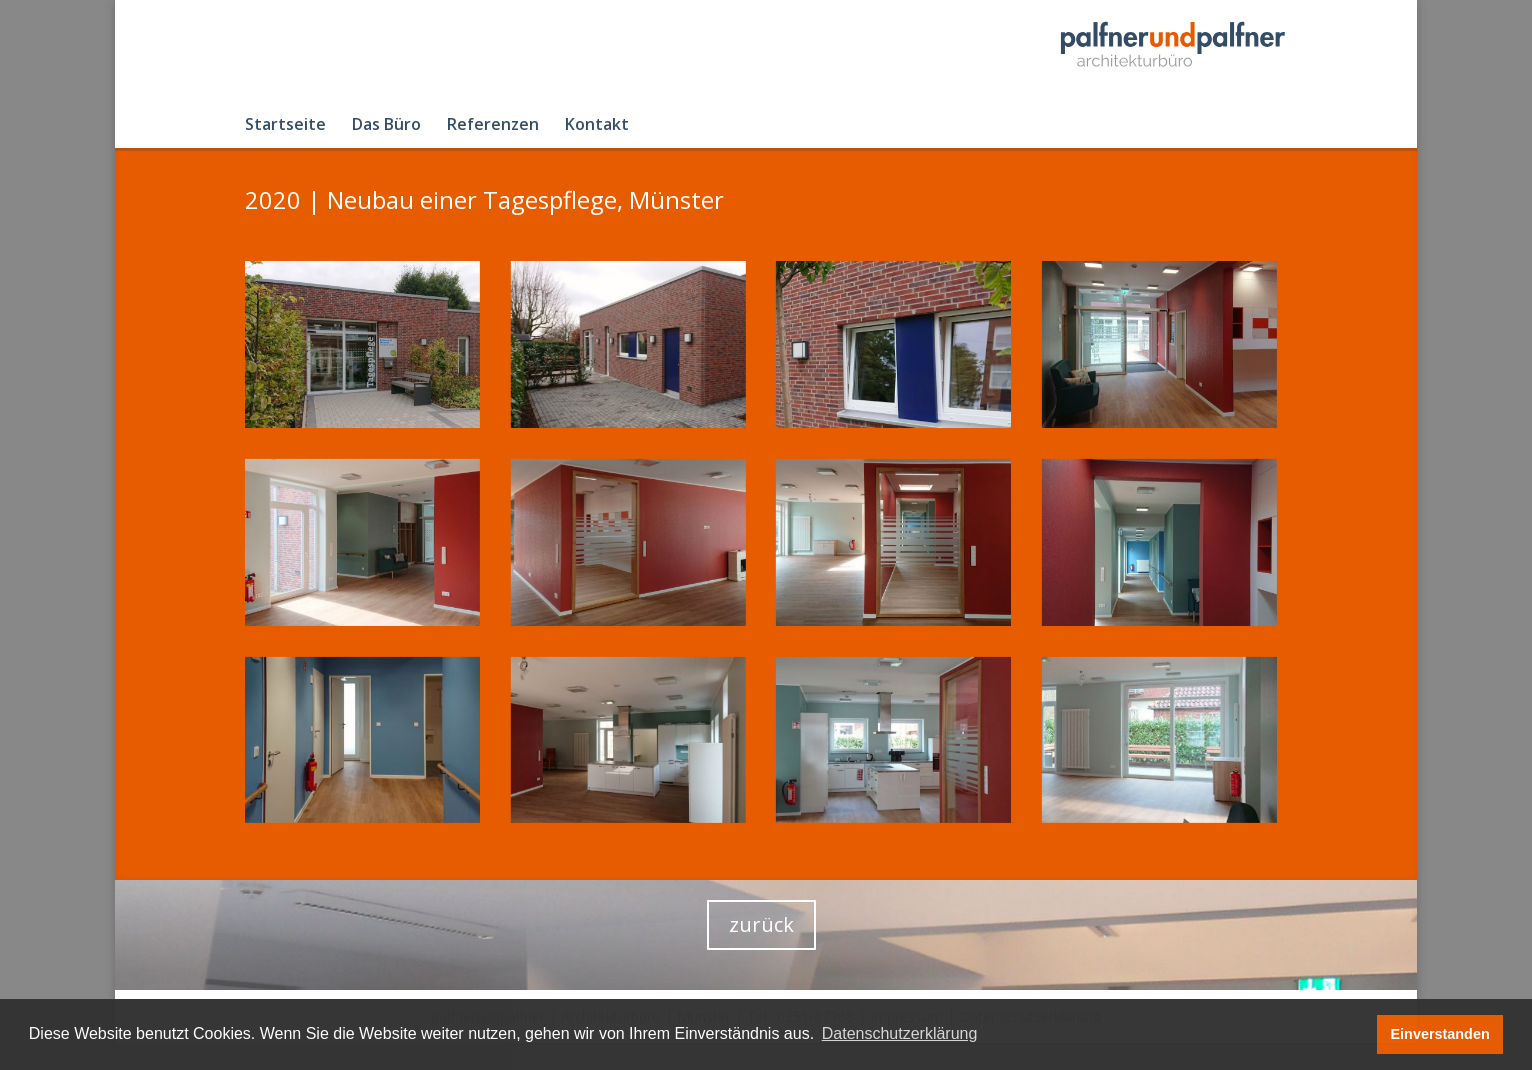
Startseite (285, 126)
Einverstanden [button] (1440, 1034)
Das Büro (386, 126)
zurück (761, 924)
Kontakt (597, 126)
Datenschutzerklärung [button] (900, 1033)
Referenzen (493, 126)
